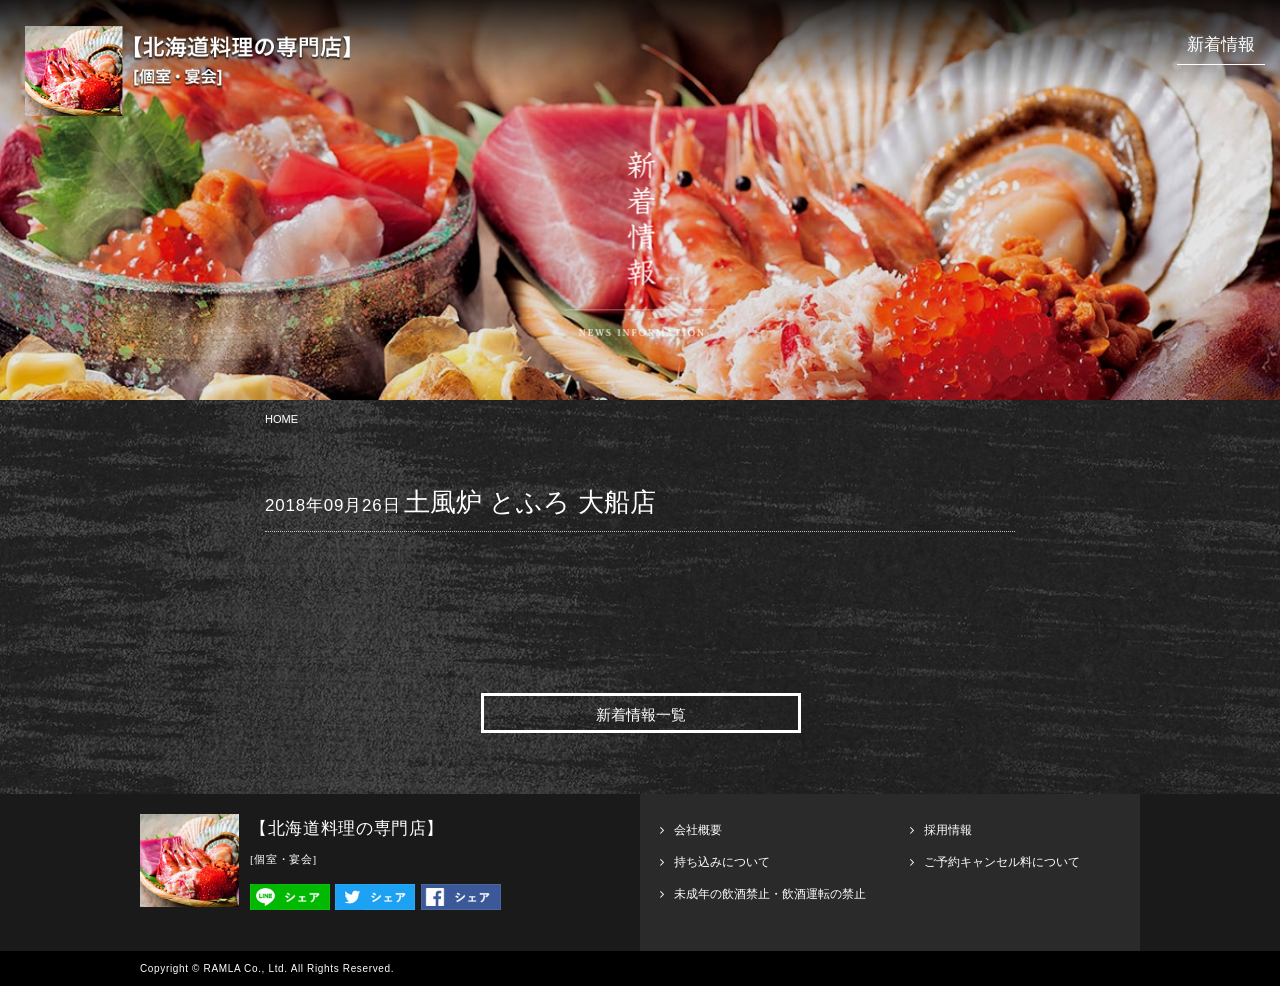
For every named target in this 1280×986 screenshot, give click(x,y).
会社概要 (698, 830)
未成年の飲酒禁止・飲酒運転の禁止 (770, 894)
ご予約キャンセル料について (1002, 862)
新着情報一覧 (641, 715)
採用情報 (948, 830)
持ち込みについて (722, 862)
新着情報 (1221, 44)
